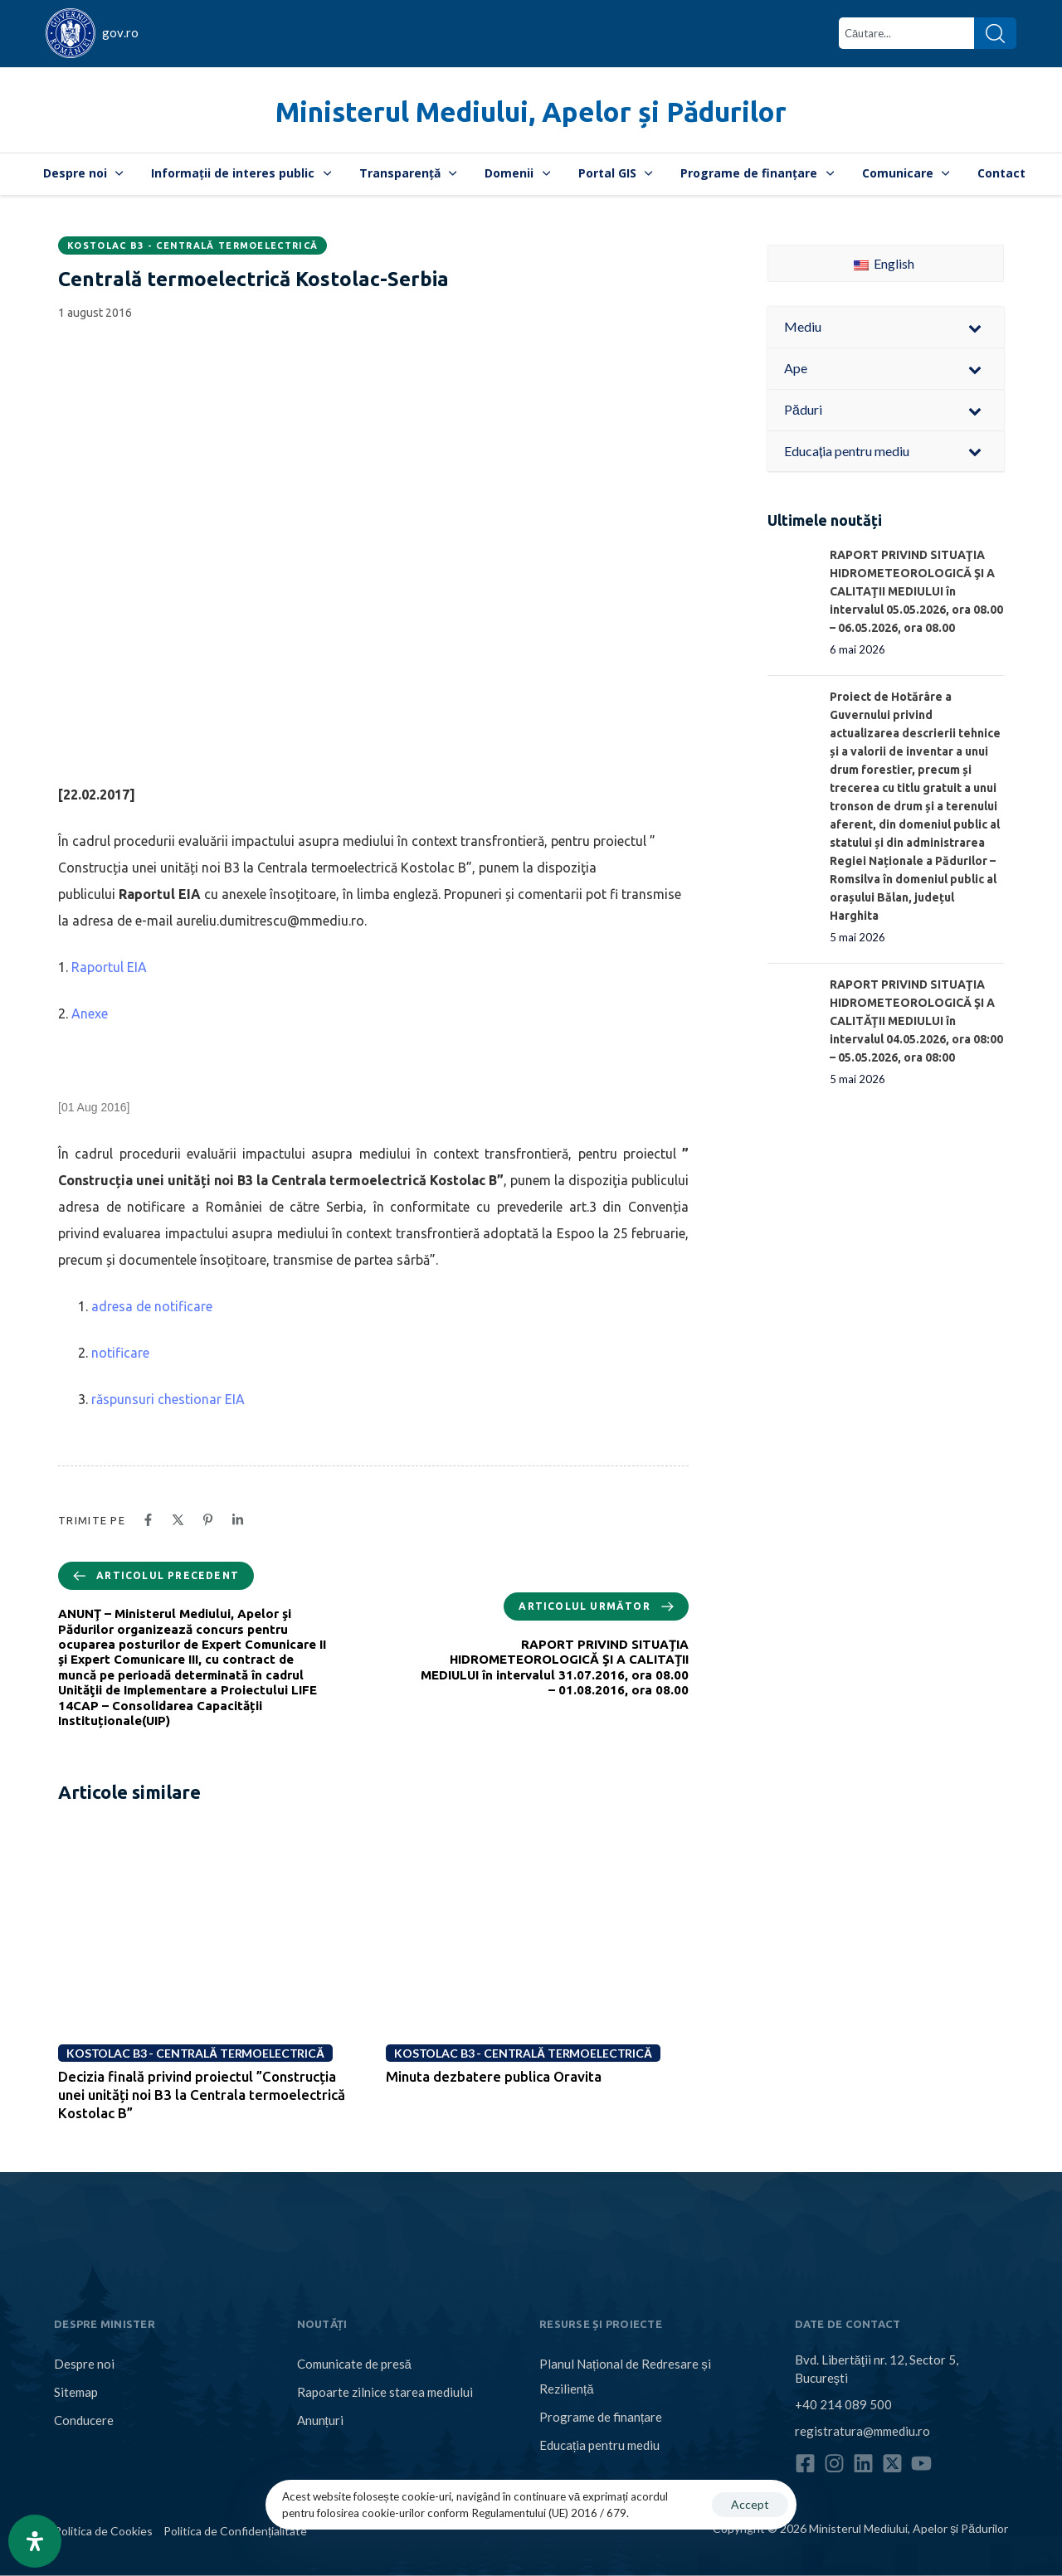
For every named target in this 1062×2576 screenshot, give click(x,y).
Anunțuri (320, 2420)
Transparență (408, 173)
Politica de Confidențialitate (235, 2531)
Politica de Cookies (103, 2531)
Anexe (89, 1013)
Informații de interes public (241, 173)
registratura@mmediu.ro (862, 2430)
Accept (750, 2504)
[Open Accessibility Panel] (34, 2541)
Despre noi (83, 173)
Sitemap (76, 2391)
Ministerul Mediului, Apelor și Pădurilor (531, 111)
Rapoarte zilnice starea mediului (385, 2391)
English (884, 263)
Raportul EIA (109, 967)
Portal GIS (615, 173)
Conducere (84, 2420)
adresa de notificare (151, 1306)
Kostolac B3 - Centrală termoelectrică (192, 245)
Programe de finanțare (757, 173)
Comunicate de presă (354, 2363)
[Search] (995, 33)
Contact (1001, 173)
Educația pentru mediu (599, 2444)
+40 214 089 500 (843, 2403)
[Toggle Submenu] (975, 327)
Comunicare (906, 173)
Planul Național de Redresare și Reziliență (625, 2376)
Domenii (517, 173)
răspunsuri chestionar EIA (168, 1399)
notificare (120, 1352)
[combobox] (906, 33)
